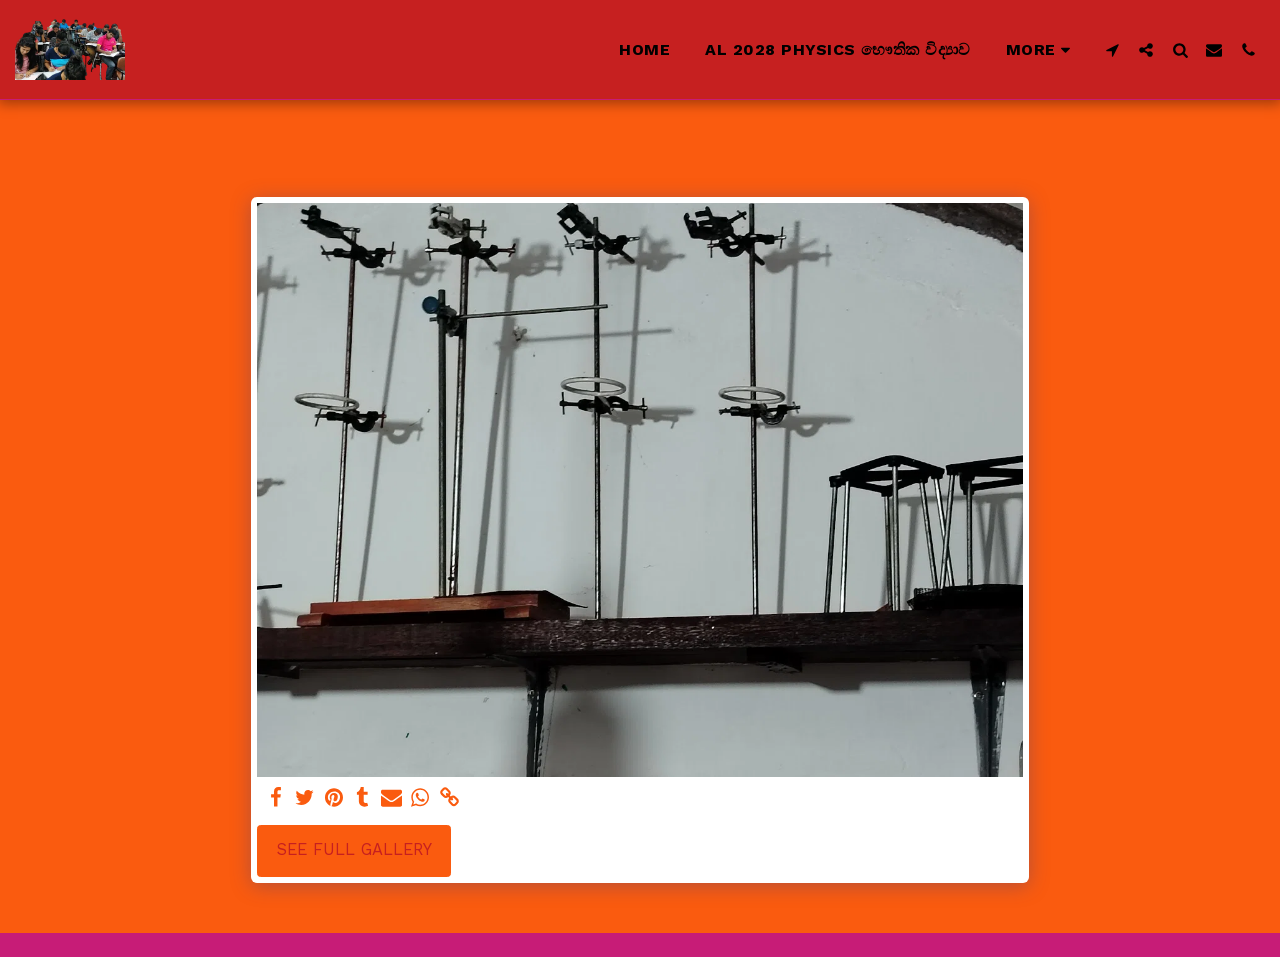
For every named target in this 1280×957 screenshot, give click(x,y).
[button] (1112, 49)
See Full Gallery (354, 849)
